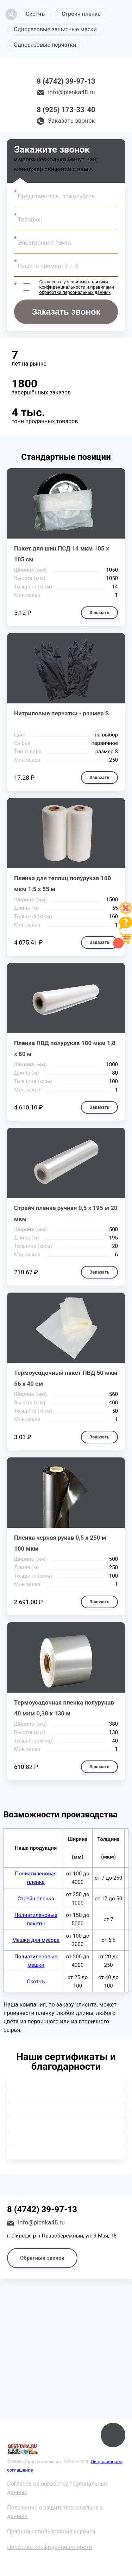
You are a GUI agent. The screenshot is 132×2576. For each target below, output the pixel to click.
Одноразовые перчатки (45, 44)
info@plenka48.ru (71, 92)
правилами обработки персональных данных (76, 289)
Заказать (99, 612)
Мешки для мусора (35, 1940)
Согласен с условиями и (76, 287)
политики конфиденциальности (73, 284)
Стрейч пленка (81, 14)
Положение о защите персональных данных (55, 2511)
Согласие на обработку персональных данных (57, 2488)
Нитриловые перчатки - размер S (61, 713)
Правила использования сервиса (51, 2531)
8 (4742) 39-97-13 (66, 81)
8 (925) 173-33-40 (66, 109)
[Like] (125, 912)
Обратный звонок (42, 2258)
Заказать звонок (71, 120)
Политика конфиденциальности (49, 2547)
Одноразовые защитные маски (55, 29)
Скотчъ (35, 14)
